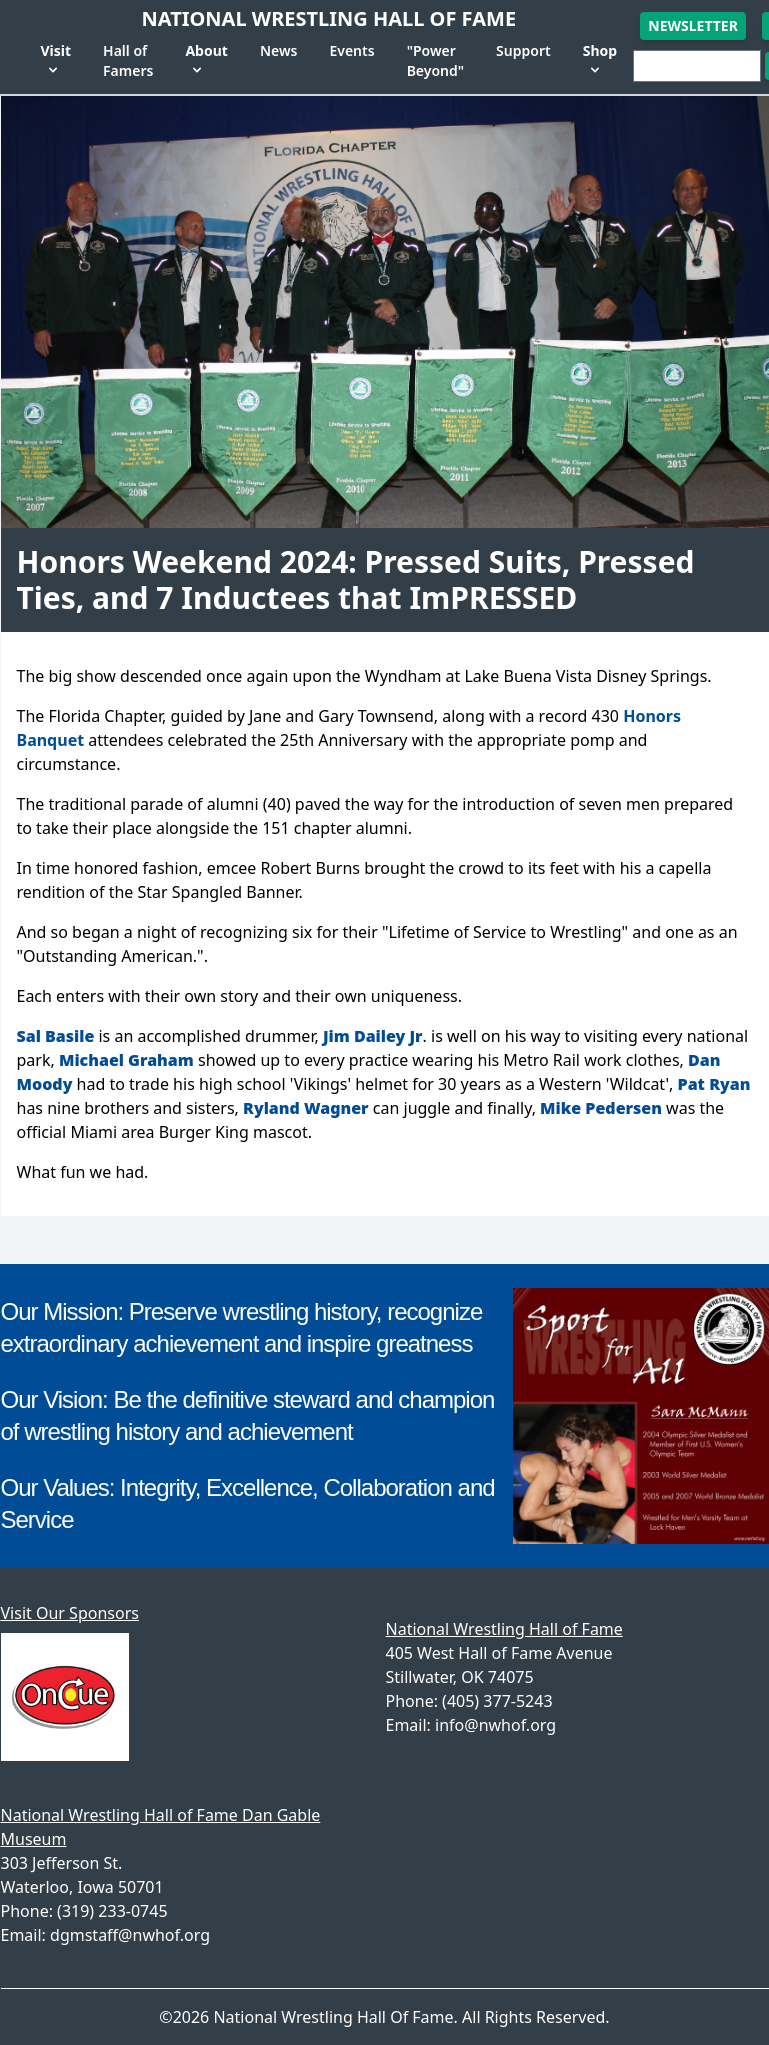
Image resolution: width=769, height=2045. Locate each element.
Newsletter (693, 25)
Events (351, 50)
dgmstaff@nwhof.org (130, 1935)
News (279, 50)
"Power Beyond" (435, 60)
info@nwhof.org (495, 1725)
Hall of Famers (128, 60)
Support (523, 50)
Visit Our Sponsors (70, 1613)
